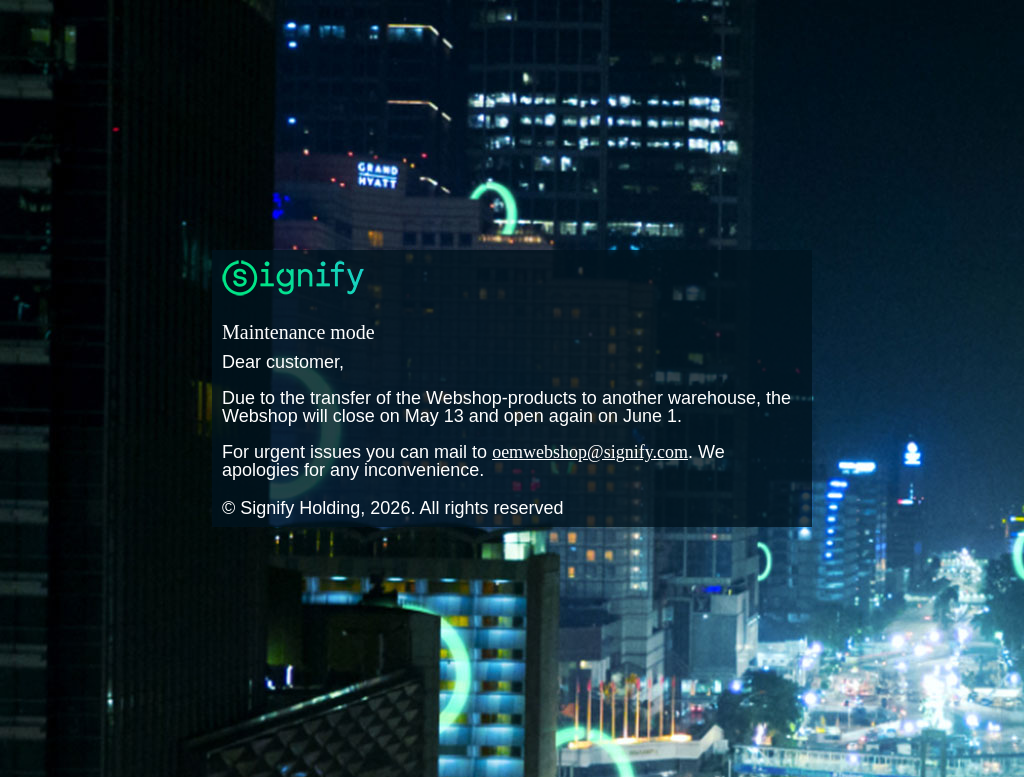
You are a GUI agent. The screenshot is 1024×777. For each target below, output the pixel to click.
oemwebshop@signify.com (590, 452)
